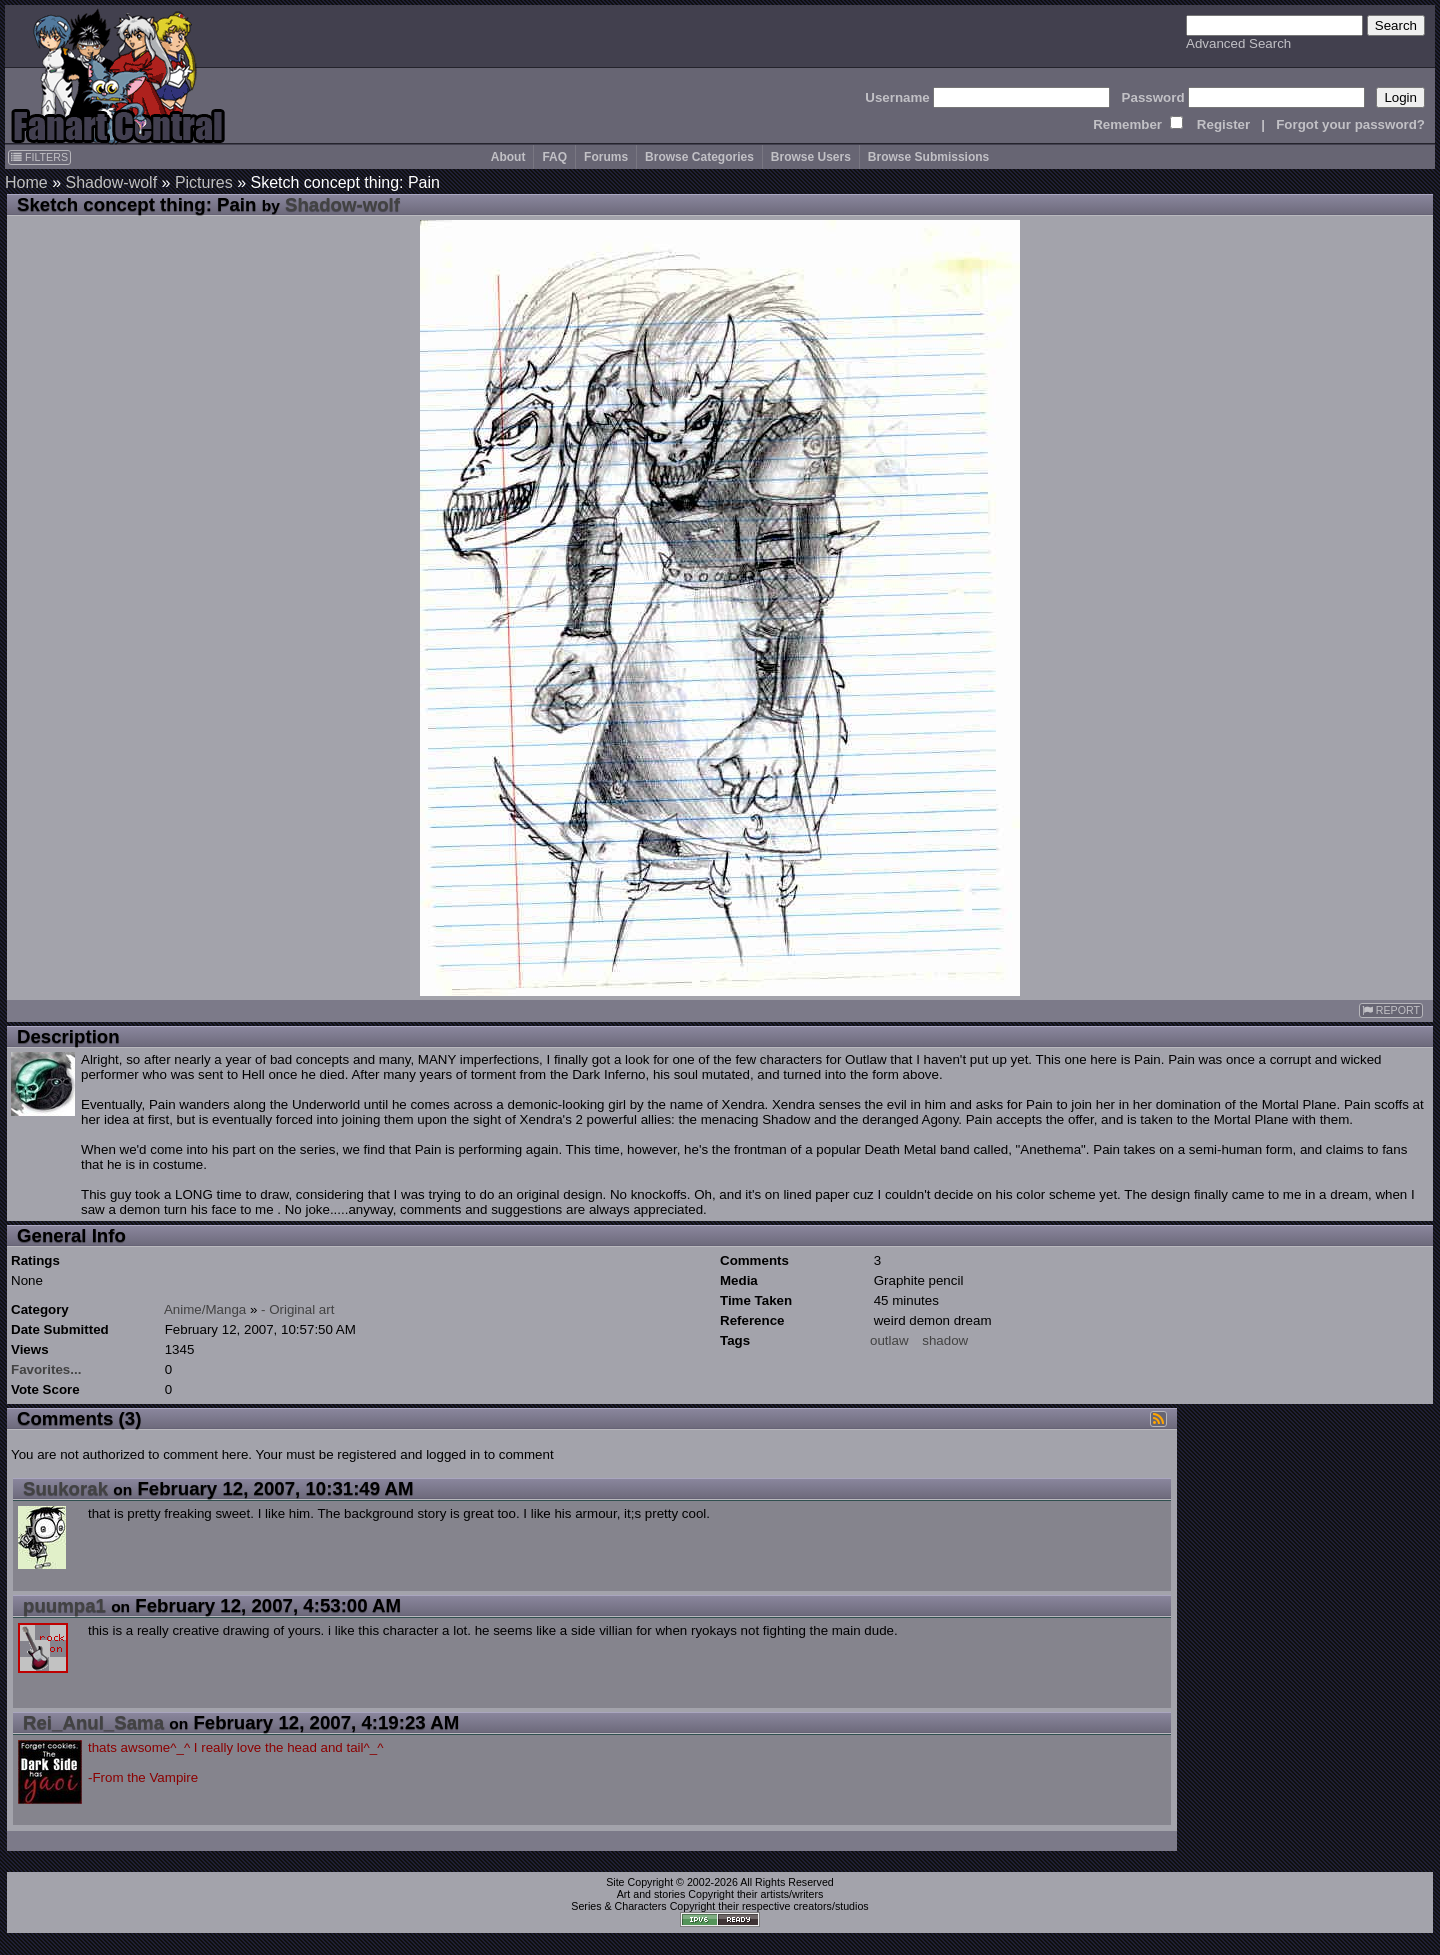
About (508, 157)
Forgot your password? (1350, 124)
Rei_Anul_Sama (93, 1722)
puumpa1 (64, 1605)
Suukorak (65, 1488)
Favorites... (46, 1369)
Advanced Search (1238, 43)
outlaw (889, 1340)
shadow (945, 1340)
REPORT (1391, 1010)
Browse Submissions (928, 157)
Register (1223, 124)
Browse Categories (699, 157)
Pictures (204, 182)
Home (26, 182)
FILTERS (39, 157)
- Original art (297, 1309)
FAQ (554, 157)
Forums (606, 157)
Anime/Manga (205, 1309)
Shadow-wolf (111, 182)
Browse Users (811, 157)
